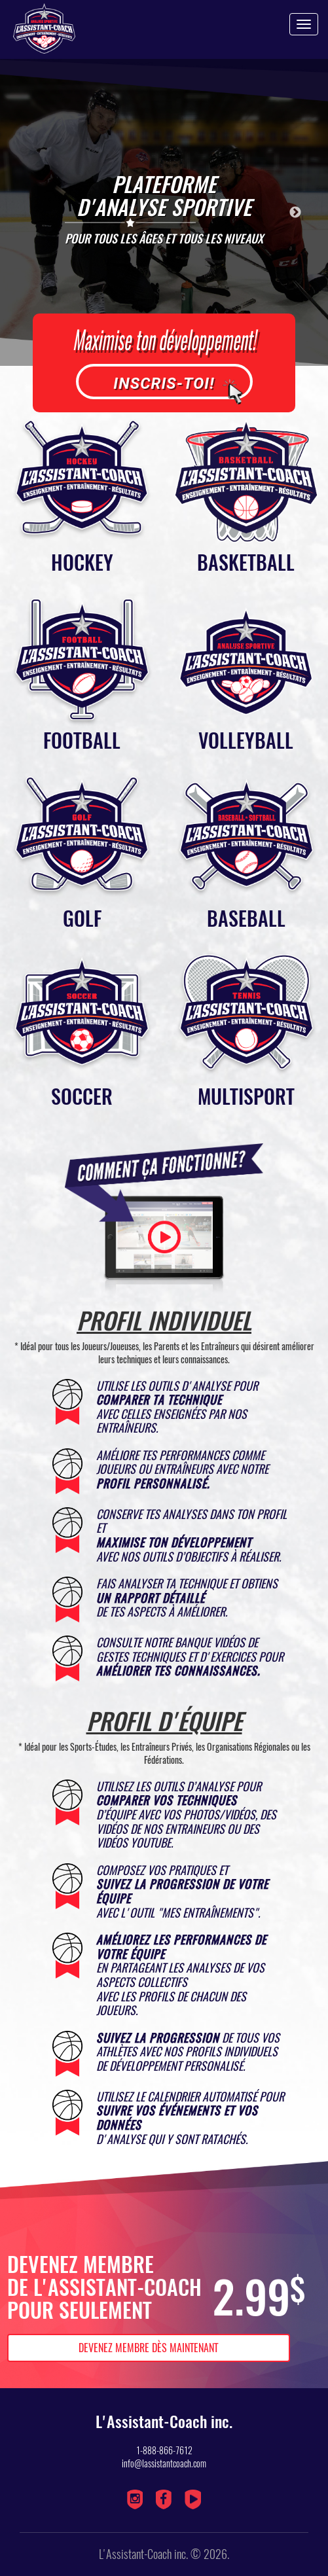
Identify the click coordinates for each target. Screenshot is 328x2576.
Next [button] (295, 212)
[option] (164, 212)
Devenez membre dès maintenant (148, 2347)
